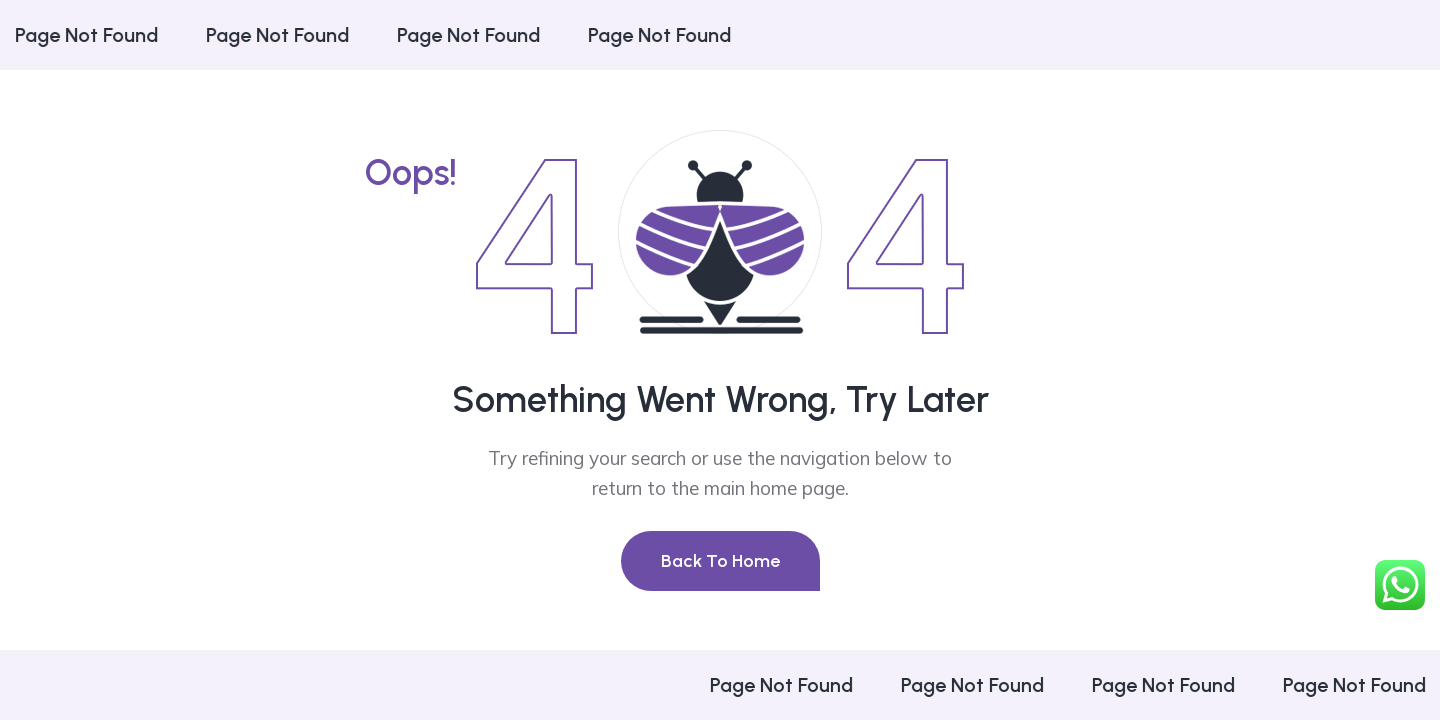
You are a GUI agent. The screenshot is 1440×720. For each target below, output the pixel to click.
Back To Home (720, 561)
